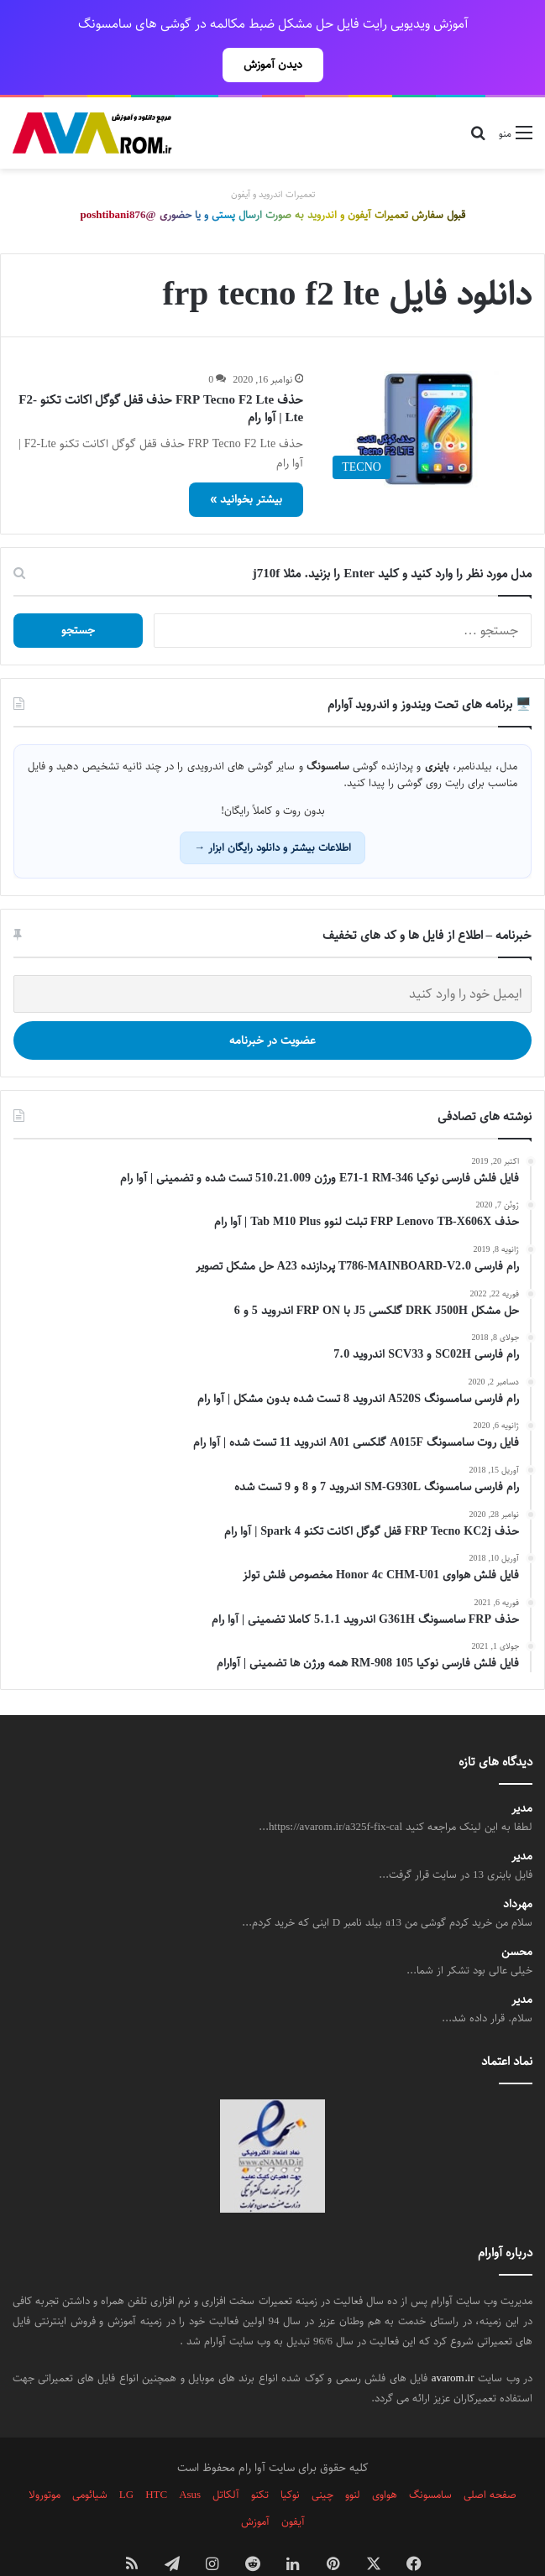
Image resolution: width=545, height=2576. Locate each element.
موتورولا (44, 2457)
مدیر (521, 1772)
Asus (190, 2457)
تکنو (260, 2457)
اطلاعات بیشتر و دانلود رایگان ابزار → (272, 810)
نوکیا (290, 2457)
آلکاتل (225, 2457)
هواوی (384, 2457)
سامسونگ (430, 2457)
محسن (516, 1915)
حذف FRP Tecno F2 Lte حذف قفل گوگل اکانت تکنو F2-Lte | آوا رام (160, 371)
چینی (322, 2457)
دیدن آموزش (273, 64)
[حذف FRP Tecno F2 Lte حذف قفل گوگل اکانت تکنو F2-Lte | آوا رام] (428, 392)
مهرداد (517, 1867)
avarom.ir (453, 2341)
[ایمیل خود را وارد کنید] (272, 957)
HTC (156, 2457)
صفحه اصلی (490, 2457)
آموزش (255, 2484)
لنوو (352, 2457)
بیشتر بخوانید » (246, 462)
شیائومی (89, 2457)
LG (126, 2457)
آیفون (293, 2484)
